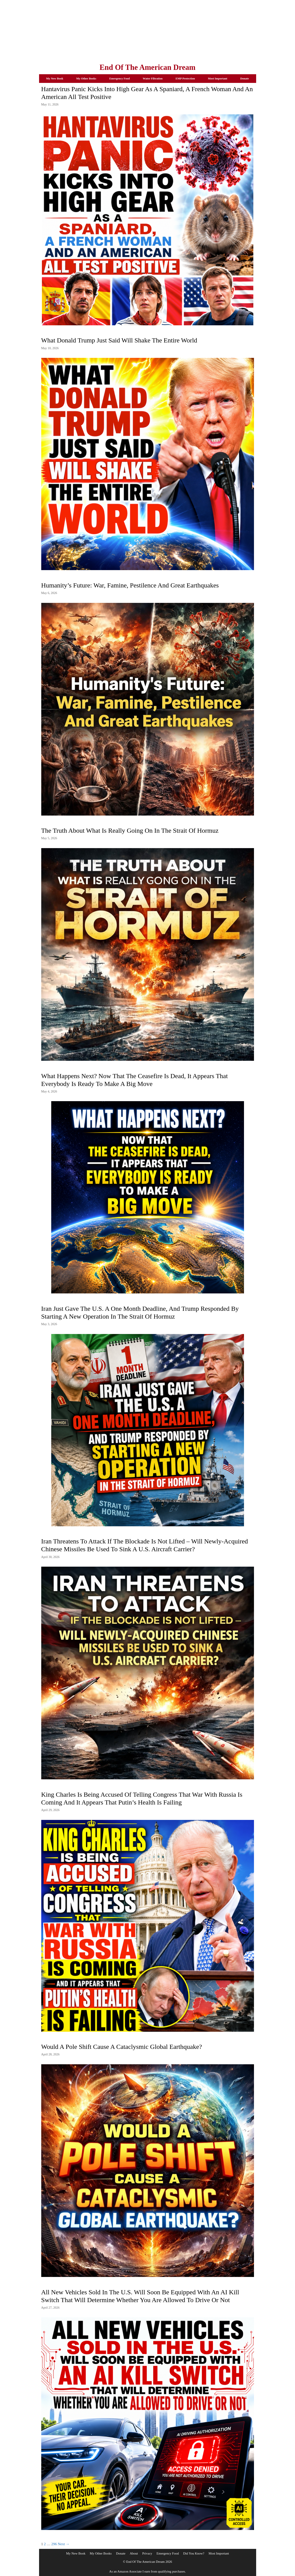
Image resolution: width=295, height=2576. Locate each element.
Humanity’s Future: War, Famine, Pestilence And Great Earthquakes (130, 585)
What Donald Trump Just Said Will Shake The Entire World (119, 340)
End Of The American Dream (147, 67)
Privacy (147, 2553)
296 (54, 2544)
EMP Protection (185, 78)
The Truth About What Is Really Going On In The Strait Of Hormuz (130, 830)
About (134, 2553)
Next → (63, 2544)
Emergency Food (119, 78)
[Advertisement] (147, 30)
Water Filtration (153, 78)
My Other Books (86, 78)
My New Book (54, 78)
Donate (244, 78)
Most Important (217, 78)
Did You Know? (193, 2553)
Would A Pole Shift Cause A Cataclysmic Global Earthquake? (121, 2046)
